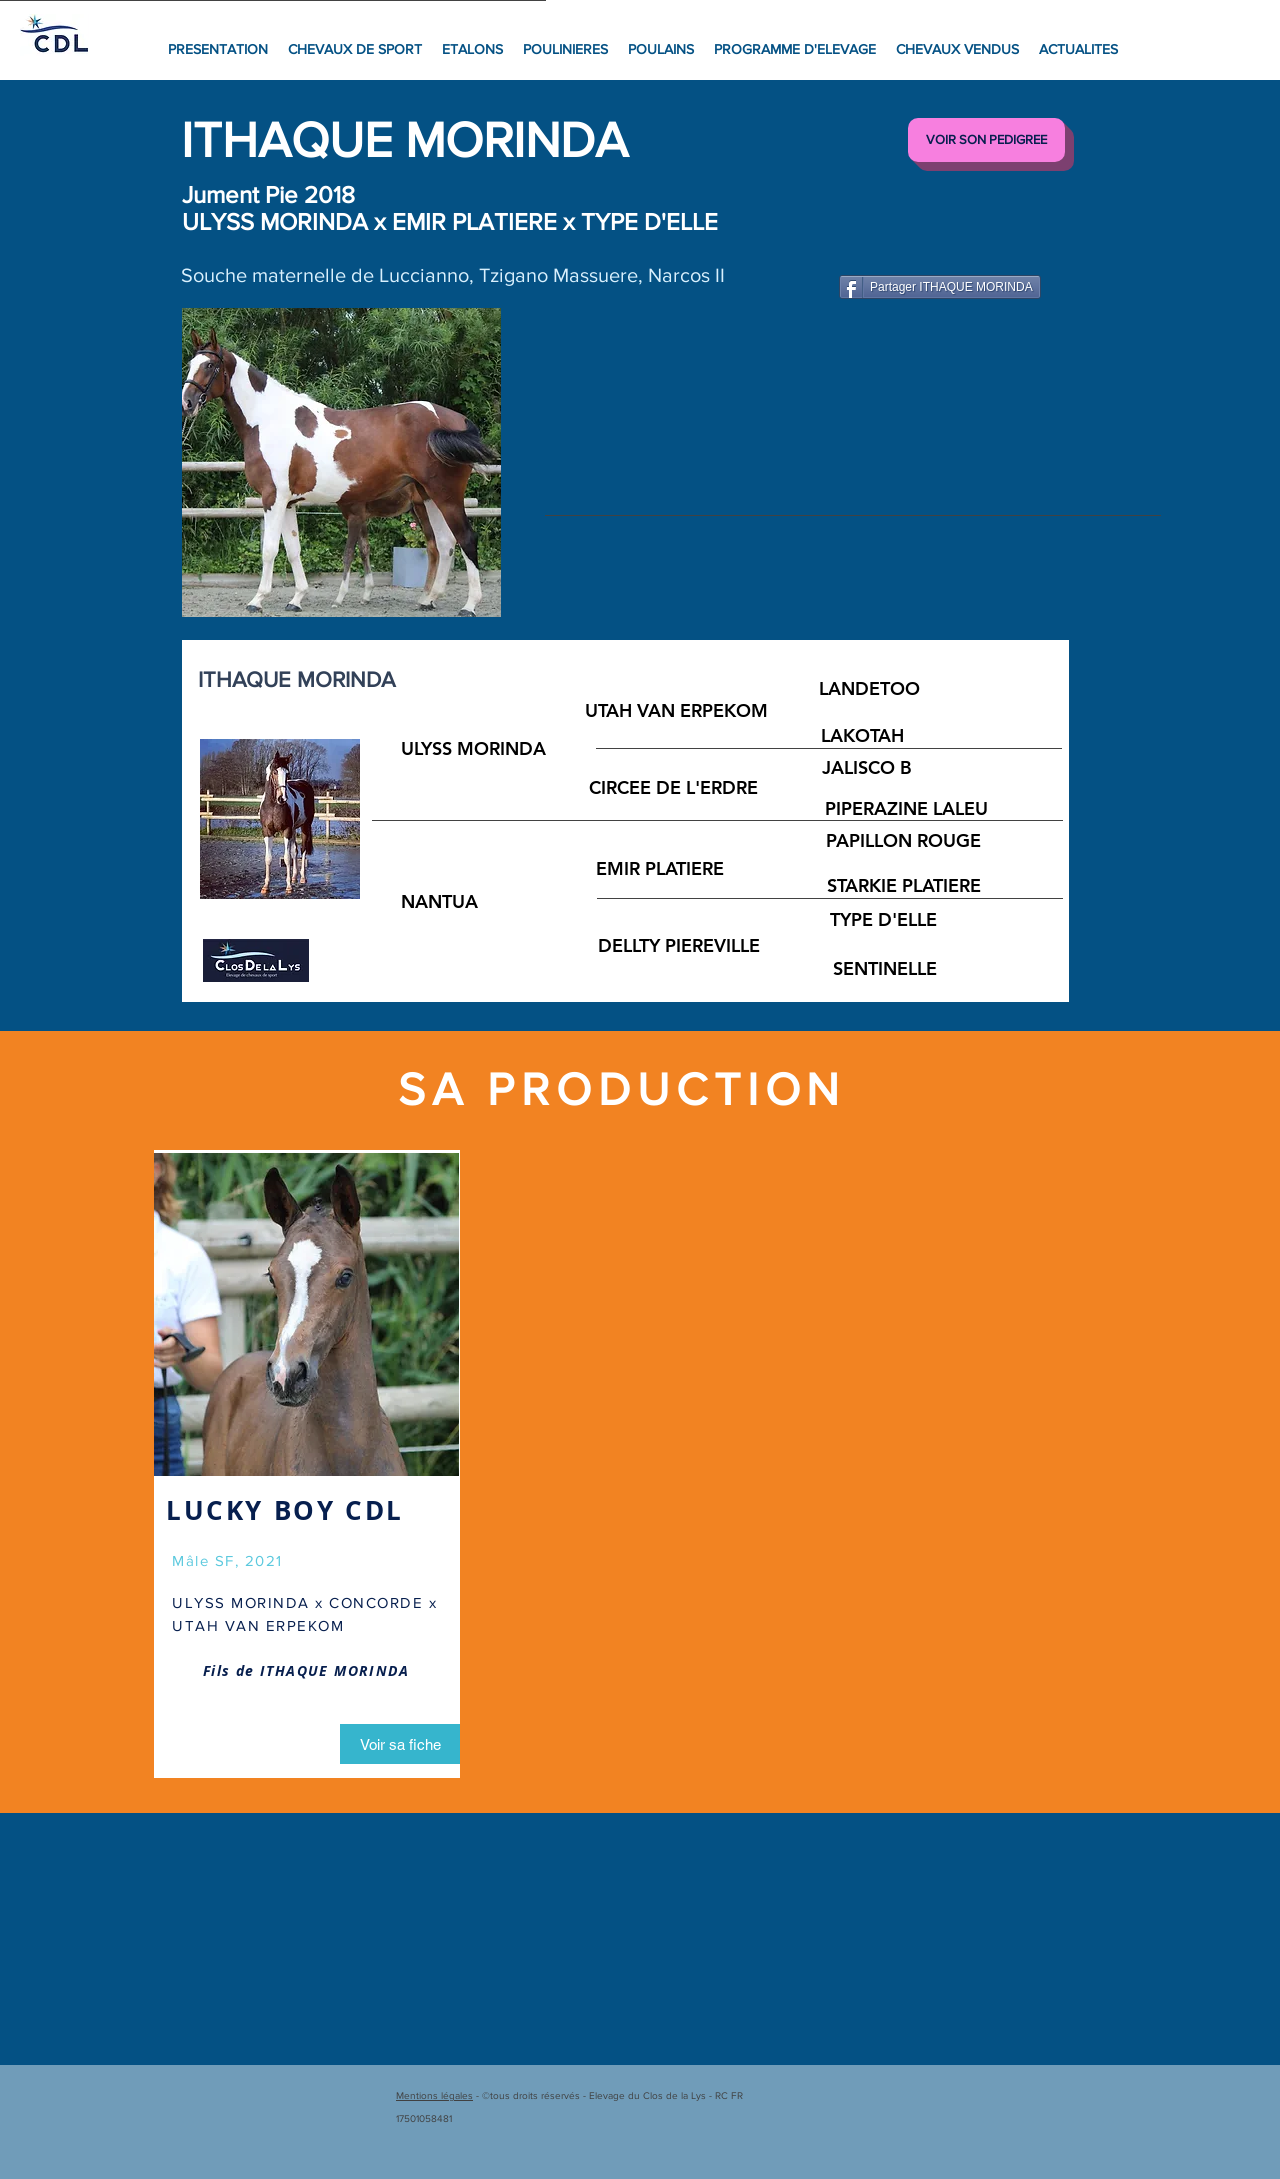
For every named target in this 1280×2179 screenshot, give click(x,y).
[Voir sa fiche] (400, 1744)
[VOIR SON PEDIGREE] (986, 140)
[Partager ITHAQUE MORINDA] (940, 287)
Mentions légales (434, 2095)
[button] (341, 462)
